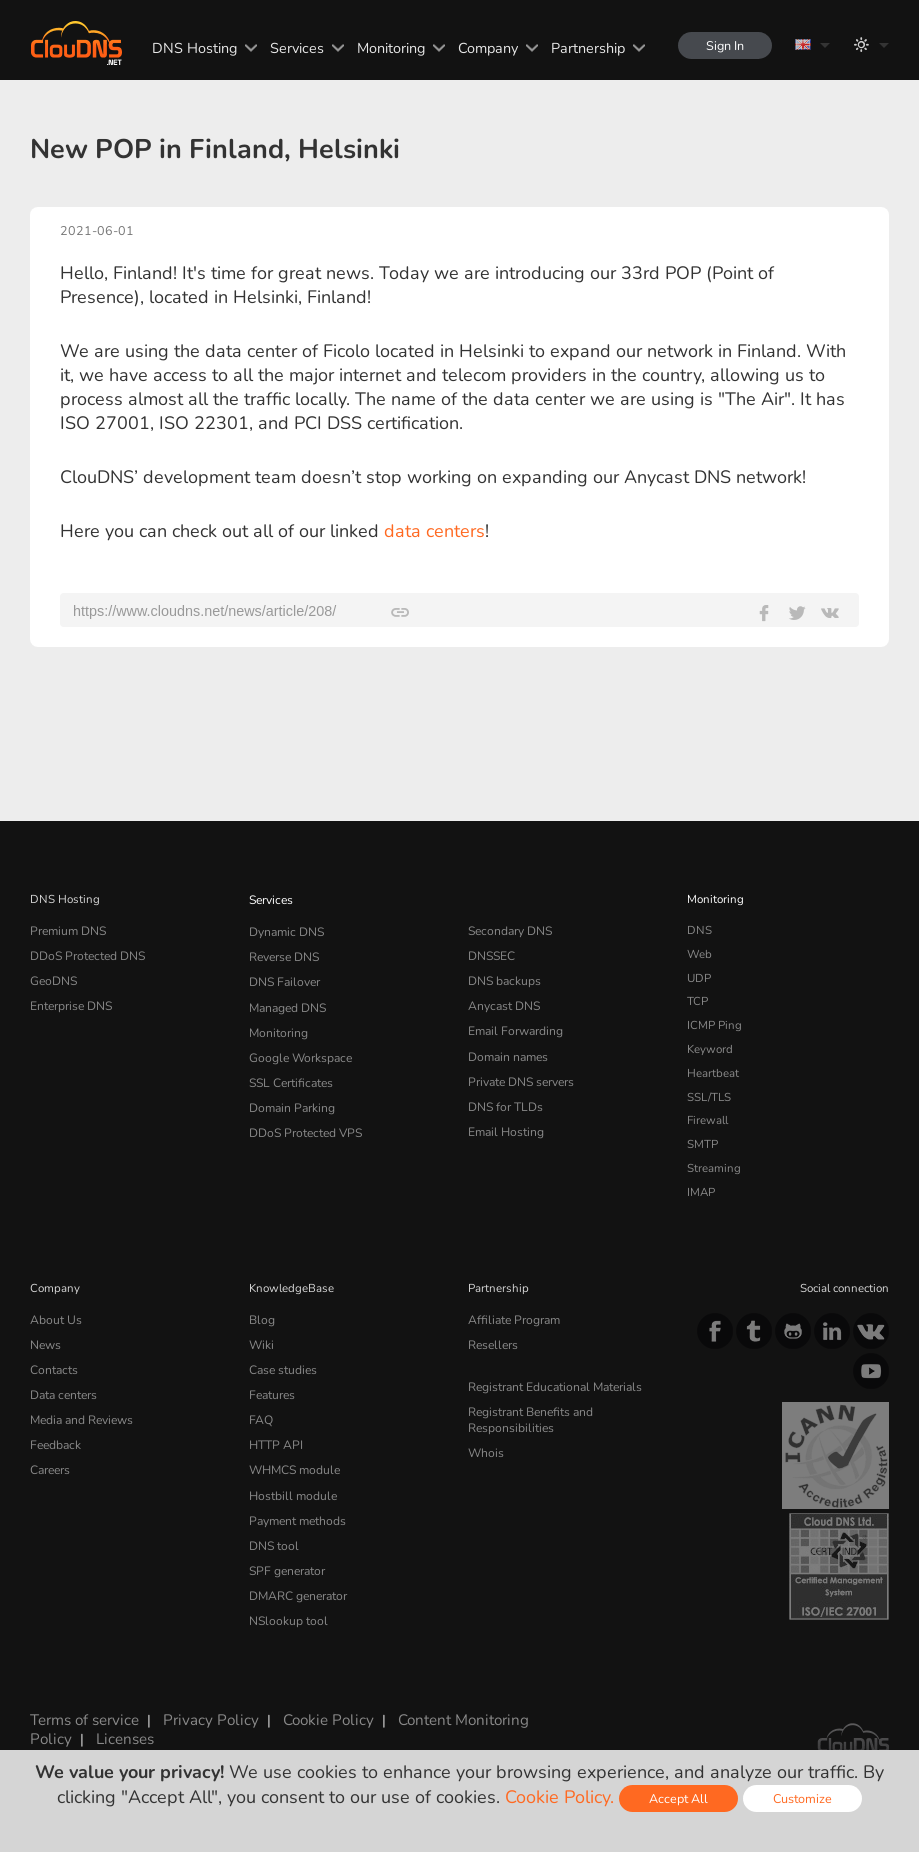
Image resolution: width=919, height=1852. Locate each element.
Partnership (584, 48)
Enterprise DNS (71, 1001)
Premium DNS (67, 930)
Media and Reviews (81, 1414)
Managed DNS (287, 1001)
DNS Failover (283, 978)
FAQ (260, 1414)
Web (699, 954)
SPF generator (285, 1557)
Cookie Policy (314, 1714)
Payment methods (296, 1509)
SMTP (702, 1144)
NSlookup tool (285, 1605)
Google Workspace (297, 1049)
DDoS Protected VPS (303, 1120)
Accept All (678, 1798)
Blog (261, 1319)
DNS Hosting (190, 48)
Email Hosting (505, 1120)
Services (293, 48)
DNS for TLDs (504, 1097)
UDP (699, 978)
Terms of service (83, 1714)
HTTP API (274, 1438)
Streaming (714, 1168)
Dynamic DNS (286, 930)
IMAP (701, 1192)
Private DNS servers (520, 1073)
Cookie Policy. (559, 1797)
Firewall (707, 1120)
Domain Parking (291, 1097)
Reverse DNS (284, 954)
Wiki (261, 1343)
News (45, 1343)
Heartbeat (713, 1073)
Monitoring (387, 48)
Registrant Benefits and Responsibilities (530, 1415)
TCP (697, 1001)
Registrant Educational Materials (552, 1384)
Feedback (54, 1438)
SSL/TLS (709, 1097)
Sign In (723, 45)
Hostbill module (290, 1485)
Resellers (492, 1343)
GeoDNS (52, 978)
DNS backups (503, 978)
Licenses (120, 1731)
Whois (485, 1445)
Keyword (710, 1049)
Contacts (53, 1366)
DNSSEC (491, 954)
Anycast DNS (503, 1001)
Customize (802, 1798)
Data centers (63, 1390)
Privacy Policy (204, 1714)
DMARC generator (297, 1581)
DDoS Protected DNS (85, 954)
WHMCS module (293, 1462)
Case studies (282, 1366)
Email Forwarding (514, 1025)
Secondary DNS (509, 930)
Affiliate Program (511, 1319)
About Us (54, 1319)
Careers (50, 1462)
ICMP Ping (714, 1025)
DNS (699, 930)
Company (484, 48)
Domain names (507, 1049)
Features (271, 1390)
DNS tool (272, 1533)
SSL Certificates (289, 1073)
